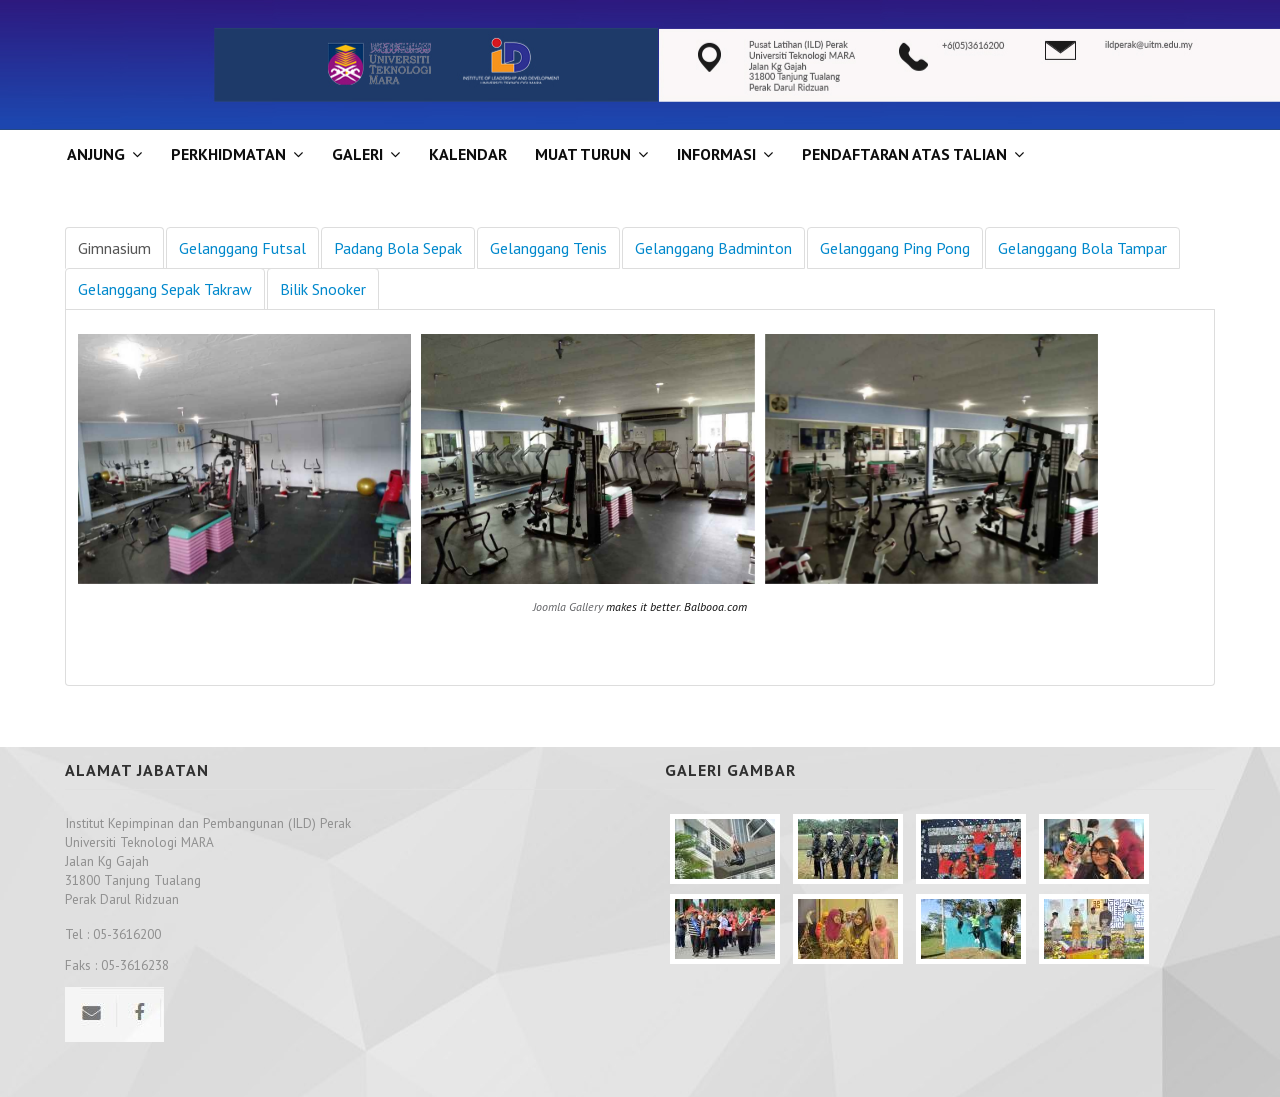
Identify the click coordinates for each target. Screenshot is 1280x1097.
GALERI (357, 154)
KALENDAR (468, 154)
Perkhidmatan (228, 154)
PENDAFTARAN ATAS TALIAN (904, 154)
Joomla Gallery (568, 606)
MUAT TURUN (583, 154)
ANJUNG (96, 154)
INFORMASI (716, 154)
